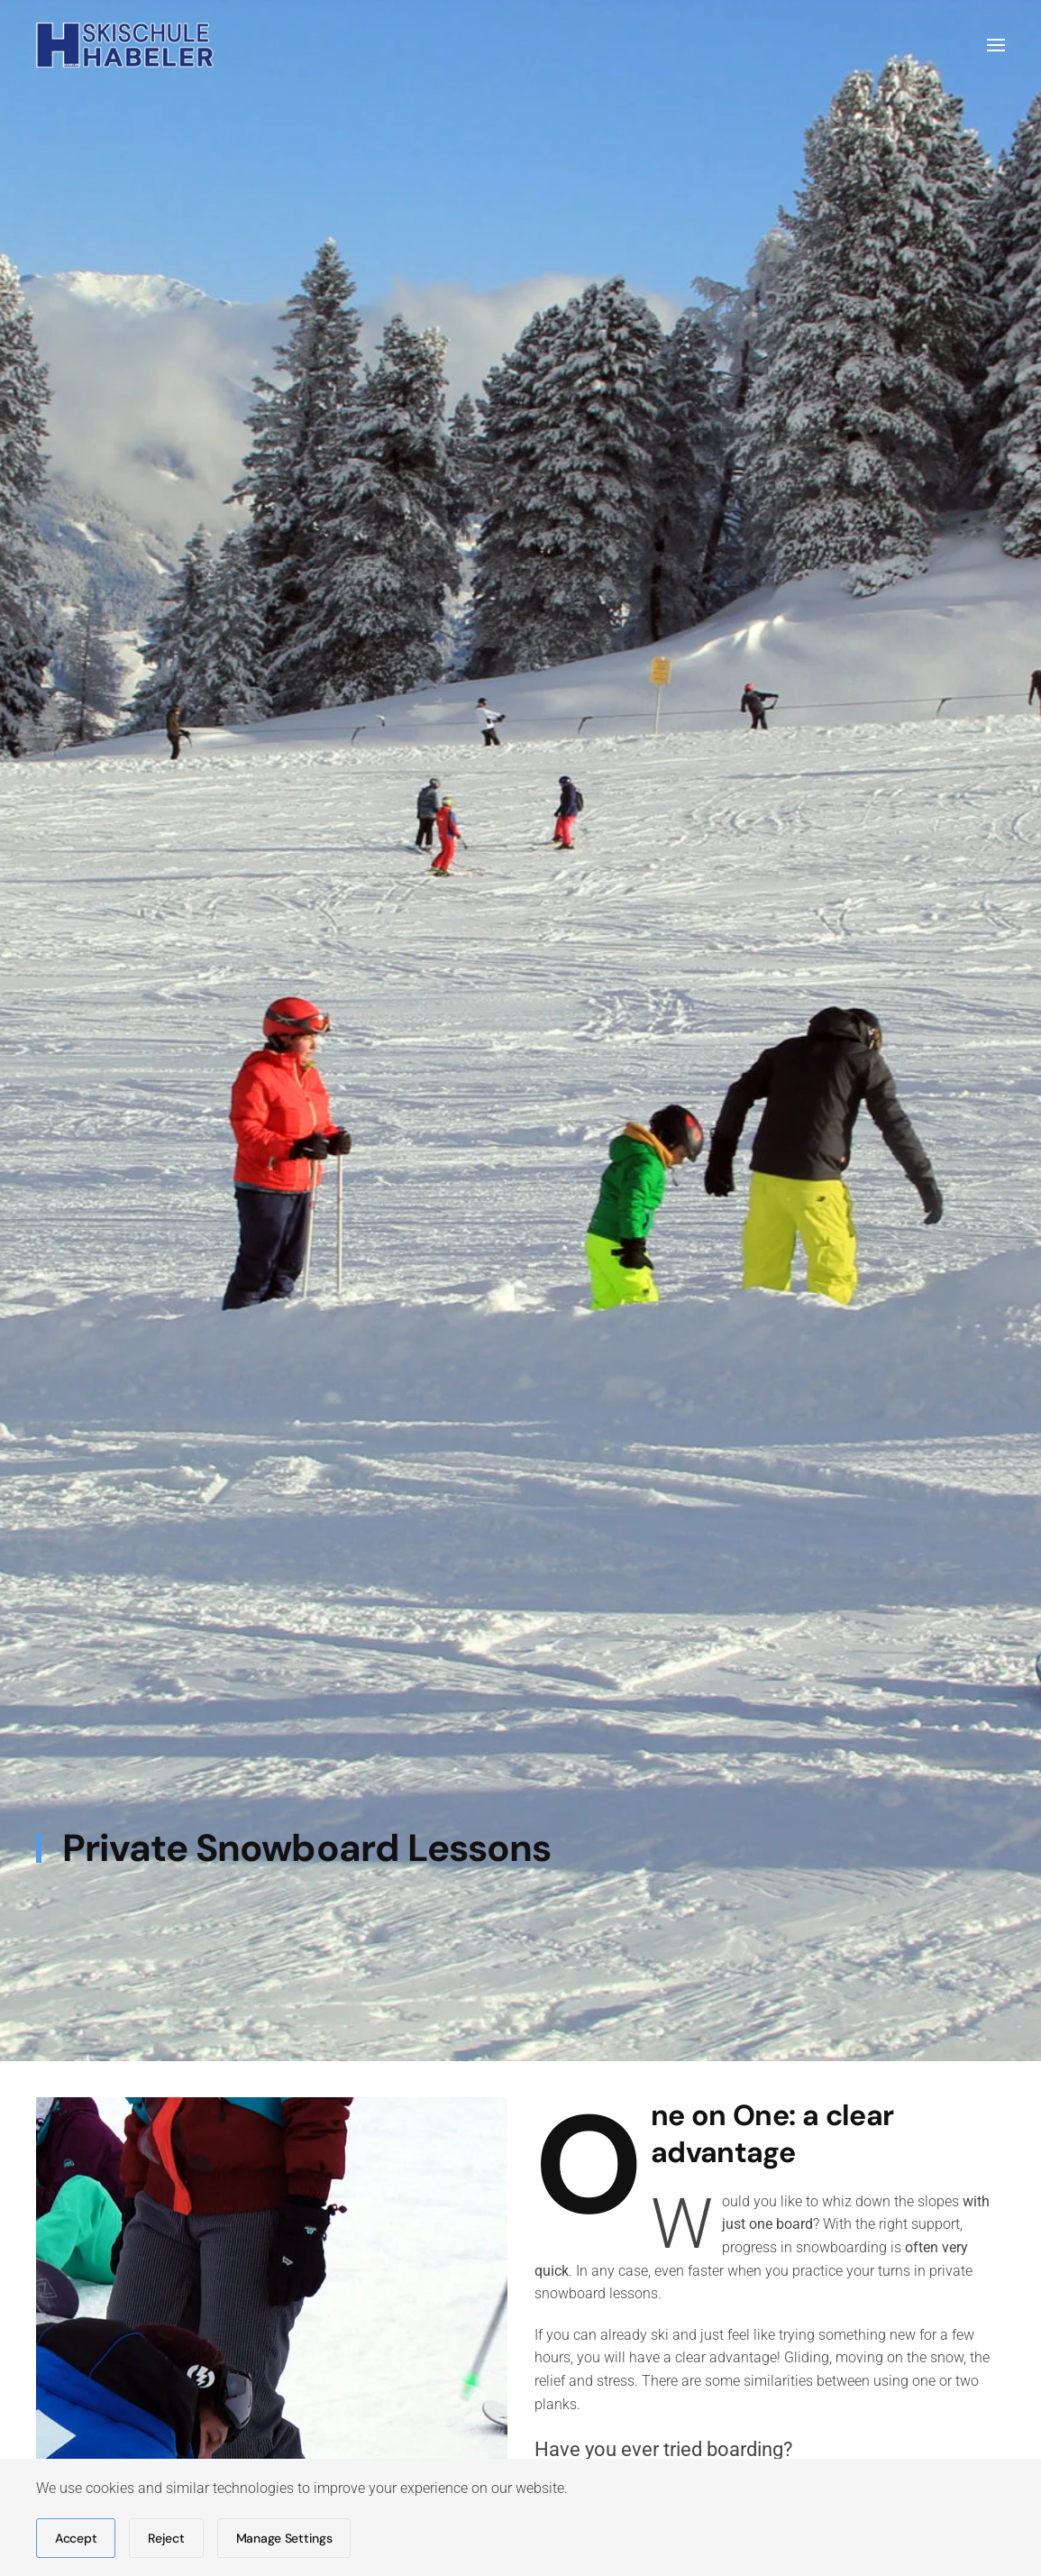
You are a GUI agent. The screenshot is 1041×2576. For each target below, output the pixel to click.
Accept (75, 2538)
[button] (996, 45)
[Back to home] (125, 45)
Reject (166, 2538)
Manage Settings (284, 2538)
